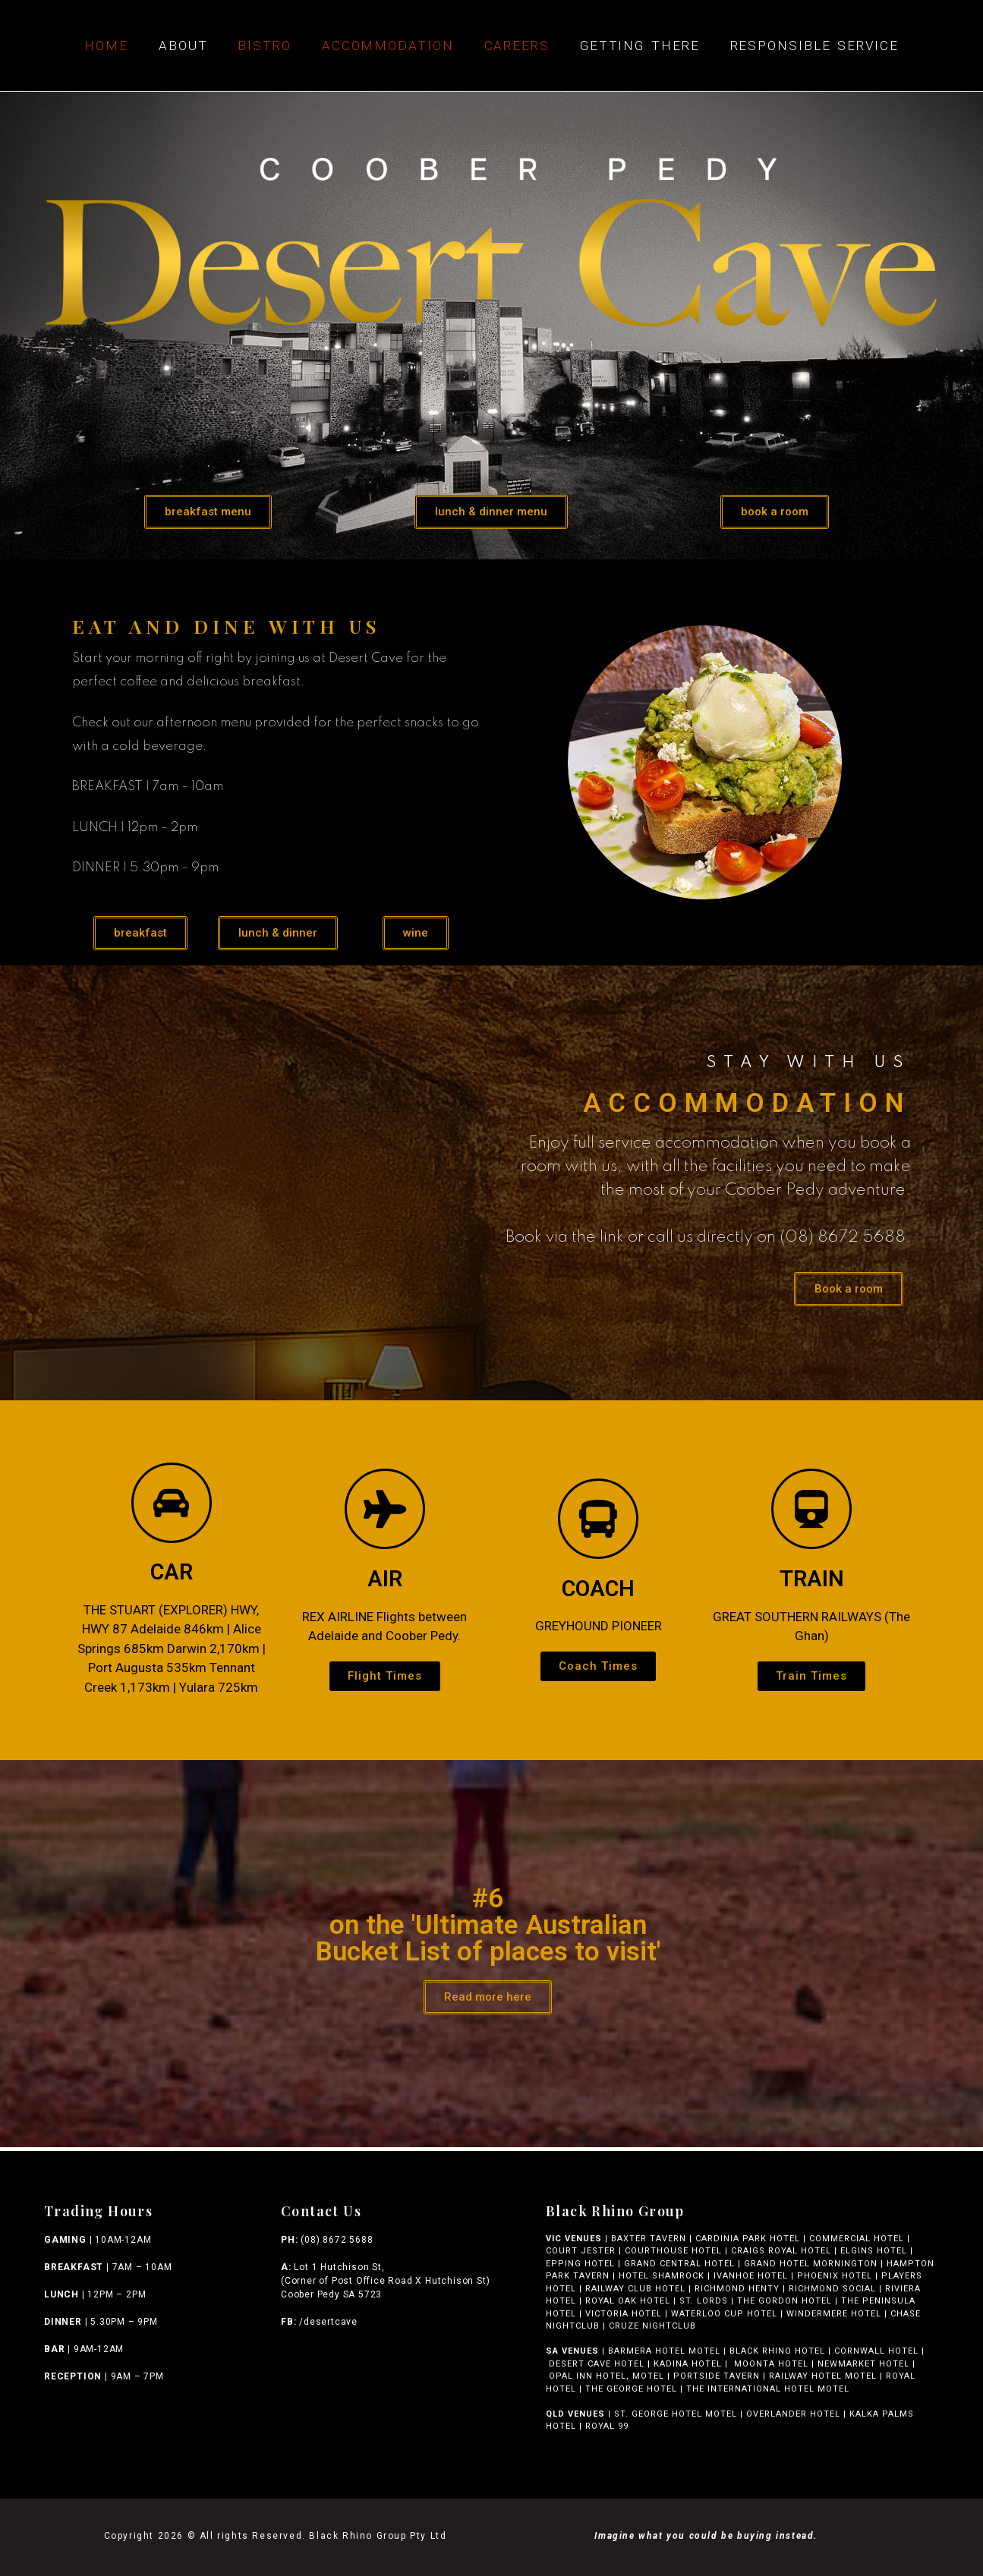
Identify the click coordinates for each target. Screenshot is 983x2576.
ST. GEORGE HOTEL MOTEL (675, 2414)
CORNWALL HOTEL (876, 2351)
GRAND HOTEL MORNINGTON (810, 2264)
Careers (517, 45)
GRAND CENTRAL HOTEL (679, 2264)
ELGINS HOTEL (873, 2251)
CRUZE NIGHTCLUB (654, 2326)
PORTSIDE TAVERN (715, 2376)
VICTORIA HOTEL (623, 2314)
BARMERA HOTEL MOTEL (664, 2351)
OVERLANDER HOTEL (793, 2414)
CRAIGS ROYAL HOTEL (781, 2251)
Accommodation (388, 45)
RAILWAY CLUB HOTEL (635, 2289)
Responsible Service (814, 45)
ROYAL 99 (607, 2426)
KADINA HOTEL (688, 2364)
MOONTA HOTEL (771, 2364)
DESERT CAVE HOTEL (596, 2364)
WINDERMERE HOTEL (833, 2314)
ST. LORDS (703, 2301)
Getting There (640, 45)
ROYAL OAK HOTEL (627, 2301)
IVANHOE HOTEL (751, 2276)
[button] (208, 512)
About (183, 45)
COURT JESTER (581, 2251)
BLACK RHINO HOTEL (775, 2351)
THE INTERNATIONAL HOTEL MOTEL (770, 2389)
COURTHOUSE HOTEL (673, 2251)
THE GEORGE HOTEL (631, 2389)
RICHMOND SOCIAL (832, 2289)
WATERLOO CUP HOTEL (724, 2314)
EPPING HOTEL (580, 2264)
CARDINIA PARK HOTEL (747, 2239)
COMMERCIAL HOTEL (856, 2239)
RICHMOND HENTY (737, 2289)
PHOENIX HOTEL (834, 2276)
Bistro (264, 45)
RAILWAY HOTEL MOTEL (823, 2376)
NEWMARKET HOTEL (863, 2364)
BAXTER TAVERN (648, 2239)
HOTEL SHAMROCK (661, 2276)
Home (106, 45)
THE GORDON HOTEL (784, 2301)
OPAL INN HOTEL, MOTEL (605, 2376)
